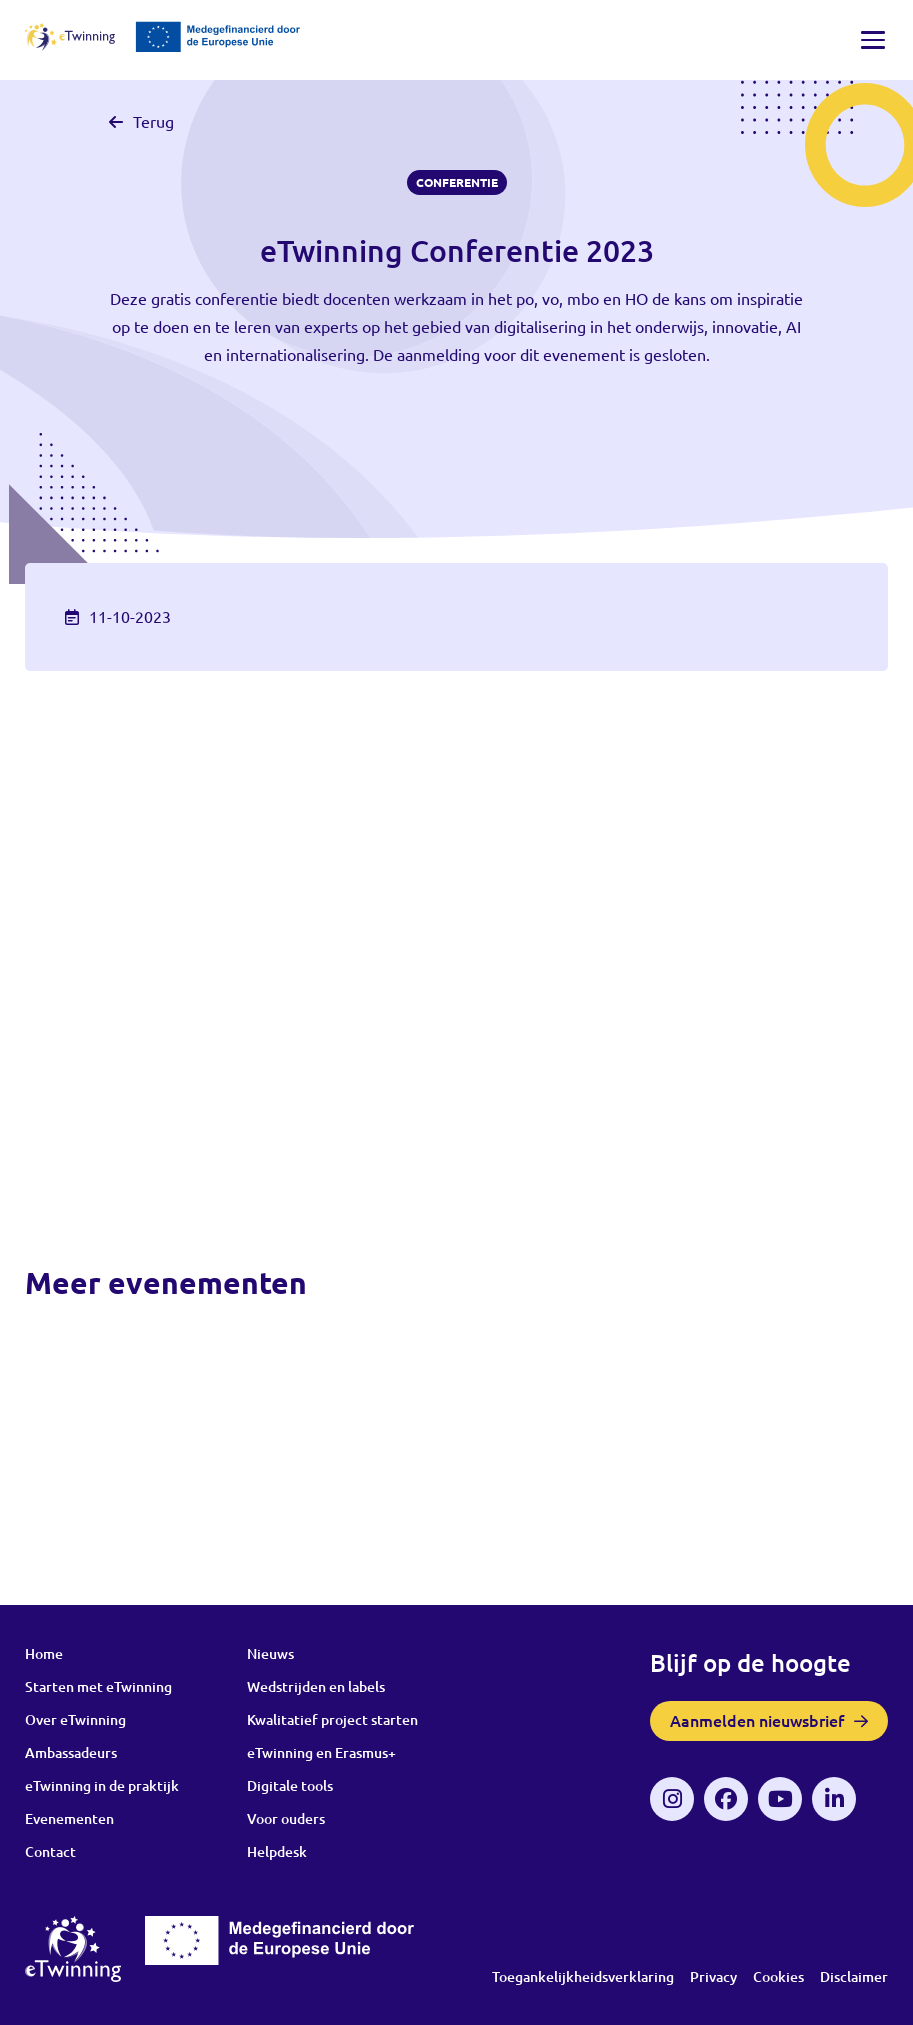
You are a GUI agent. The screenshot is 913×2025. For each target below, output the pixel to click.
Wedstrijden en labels (316, 1686)
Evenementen (69, 1818)
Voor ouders (286, 1818)
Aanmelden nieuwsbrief (757, 1720)
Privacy (713, 1976)
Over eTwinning (75, 1719)
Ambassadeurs (71, 1752)
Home (44, 1653)
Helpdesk (277, 1851)
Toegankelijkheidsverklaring (583, 1976)
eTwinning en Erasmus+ (321, 1752)
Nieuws (270, 1653)
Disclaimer (854, 1976)
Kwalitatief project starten (332, 1719)
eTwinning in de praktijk (102, 1785)
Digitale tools (290, 1785)
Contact (50, 1851)
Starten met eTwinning (98, 1686)
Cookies (778, 1976)
